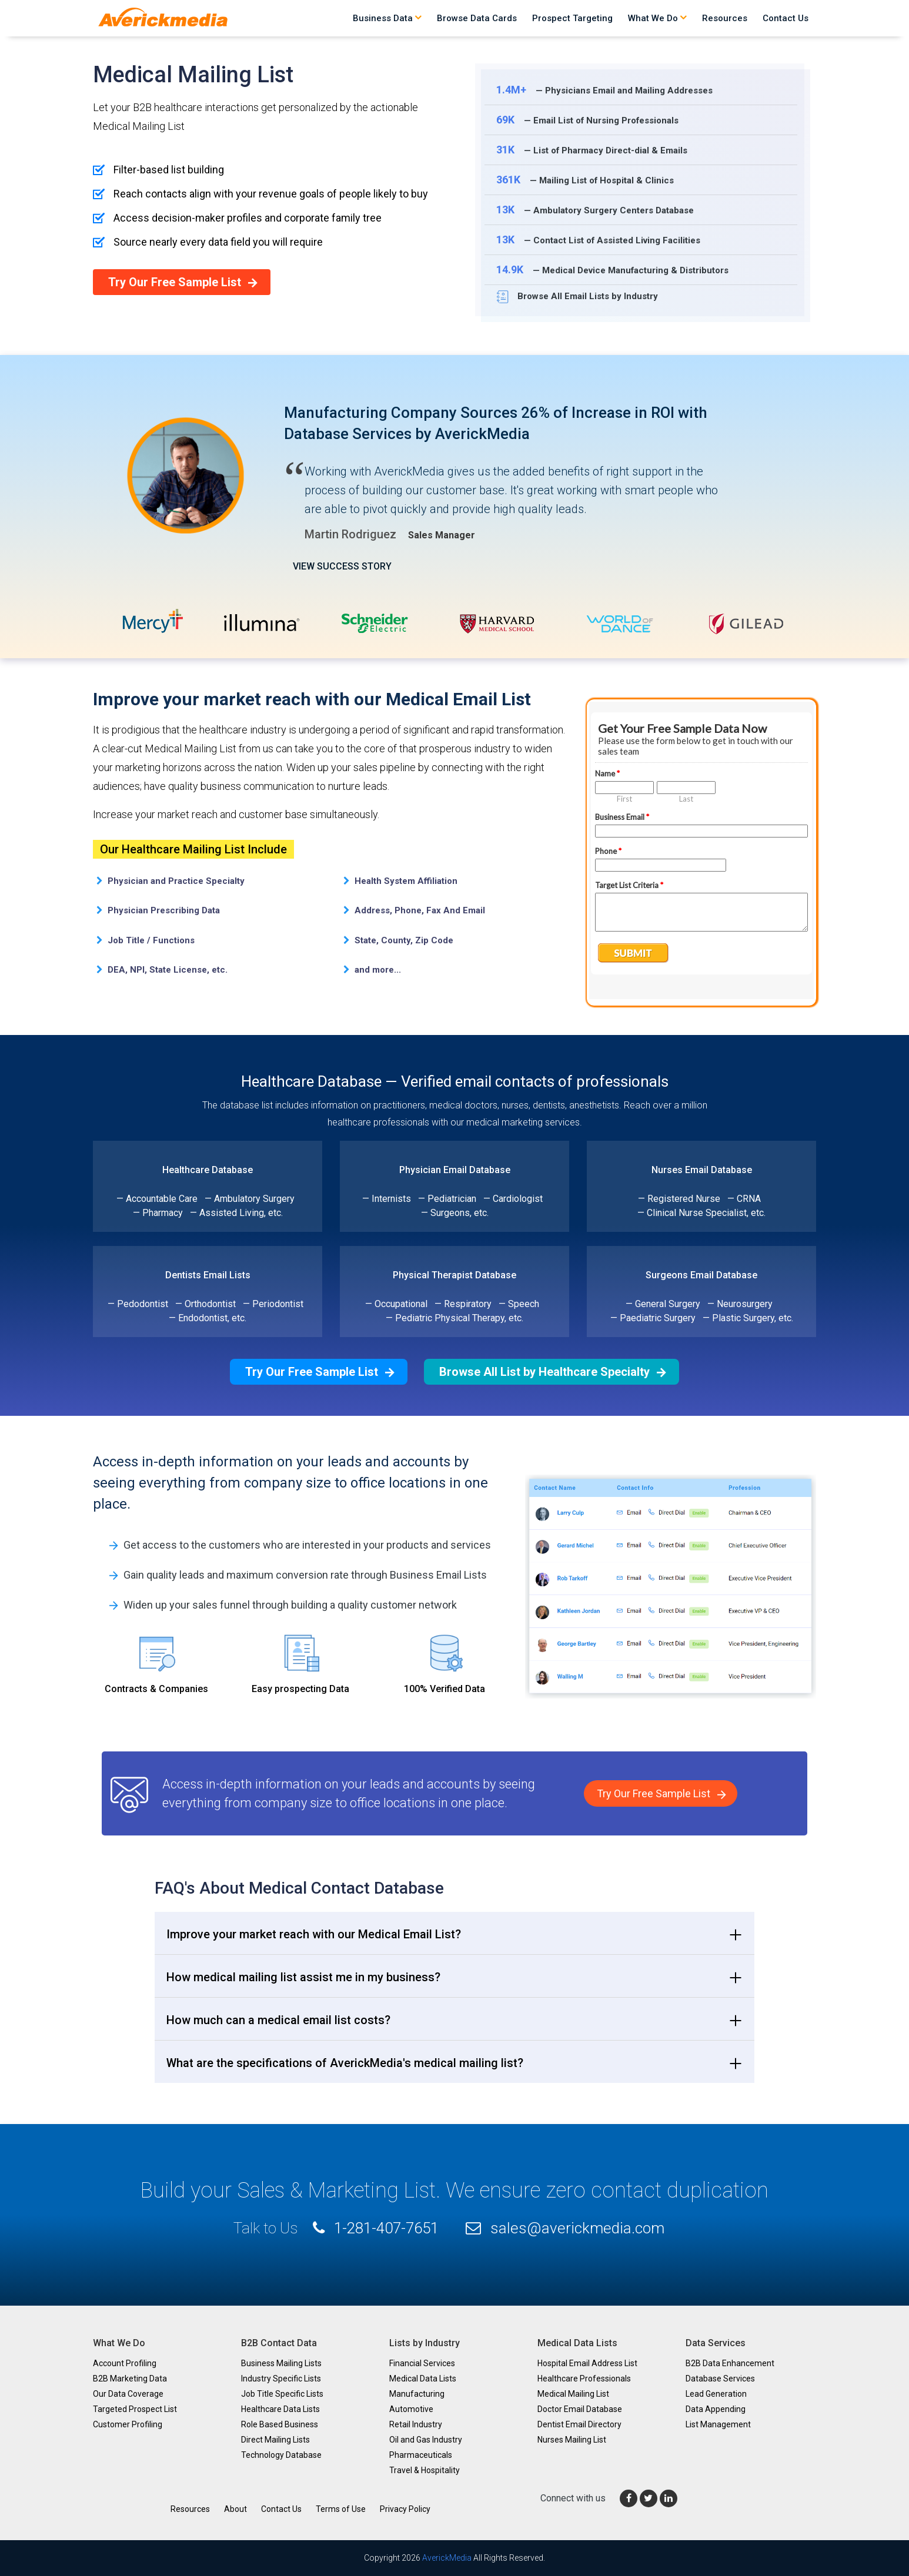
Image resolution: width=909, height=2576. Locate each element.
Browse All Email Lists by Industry (577, 296)
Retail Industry (415, 2424)
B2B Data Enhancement (730, 2363)
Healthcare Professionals (584, 2378)
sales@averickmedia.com (577, 2228)
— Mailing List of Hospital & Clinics (585, 179)
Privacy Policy (405, 2509)
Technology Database (281, 2455)
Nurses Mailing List (571, 2439)
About (235, 2509)
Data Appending (716, 2409)
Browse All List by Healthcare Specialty (544, 1372)
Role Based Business (279, 2424)
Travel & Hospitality (424, 2470)
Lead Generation (716, 2394)
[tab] (454, 1933)
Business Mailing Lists (281, 2363)
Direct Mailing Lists (275, 2439)
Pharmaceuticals (420, 2455)
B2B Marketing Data (130, 2378)
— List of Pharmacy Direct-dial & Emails (592, 149)
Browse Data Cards (477, 18)
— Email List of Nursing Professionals (588, 119)
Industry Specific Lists (281, 2378)
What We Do (657, 17)
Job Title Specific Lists (282, 2394)
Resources (724, 18)
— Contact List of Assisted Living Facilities (598, 239)
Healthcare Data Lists (280, 2409)
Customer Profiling (127, 2424)
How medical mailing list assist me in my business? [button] (303, 1977)
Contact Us (785, 18)
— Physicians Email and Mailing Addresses (604, 89)
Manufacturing (417, 2394)
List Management (718, 2424)
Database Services (720, 2378)
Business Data (387, 17)
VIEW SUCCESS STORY (342, 571)
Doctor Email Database (579, 2409)
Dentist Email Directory (579, 2424)
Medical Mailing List (573, 2394)
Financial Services (422, 2363)
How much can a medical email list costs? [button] (278, 2020)
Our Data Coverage (128, 2394)
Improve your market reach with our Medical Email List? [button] (313, 1934)
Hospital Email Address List (587, 2363)
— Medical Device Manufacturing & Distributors (612, 269)
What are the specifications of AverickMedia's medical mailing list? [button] (344, 2063)
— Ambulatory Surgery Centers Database (595, 209)
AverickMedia (447, 2557)
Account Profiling (124, 2363)
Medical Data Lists (422, 2378)
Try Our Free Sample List (174, 282)
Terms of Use (341, 2509)
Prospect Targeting (572, 18)
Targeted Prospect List (135, 2409)
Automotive (411, 2409)
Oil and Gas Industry (425, 2439)
